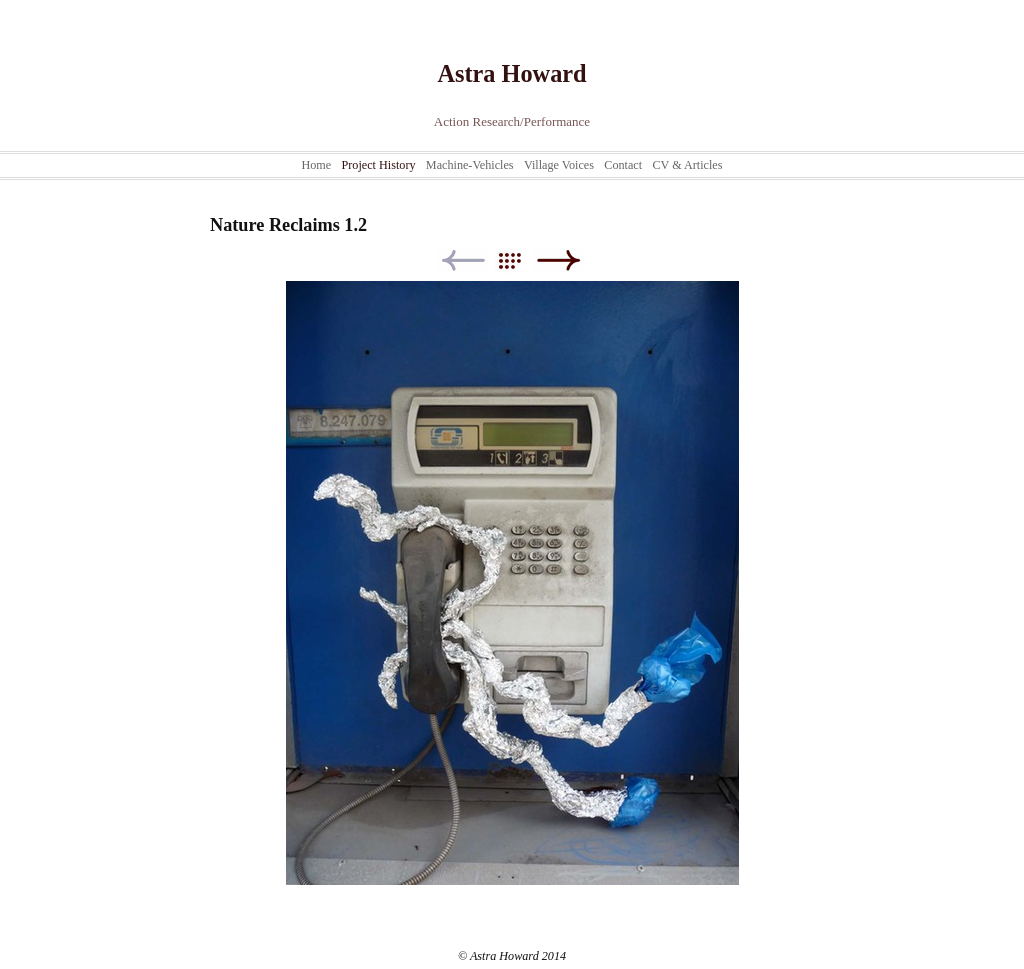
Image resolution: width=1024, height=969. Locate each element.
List (519, 260)
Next (558, 260)
